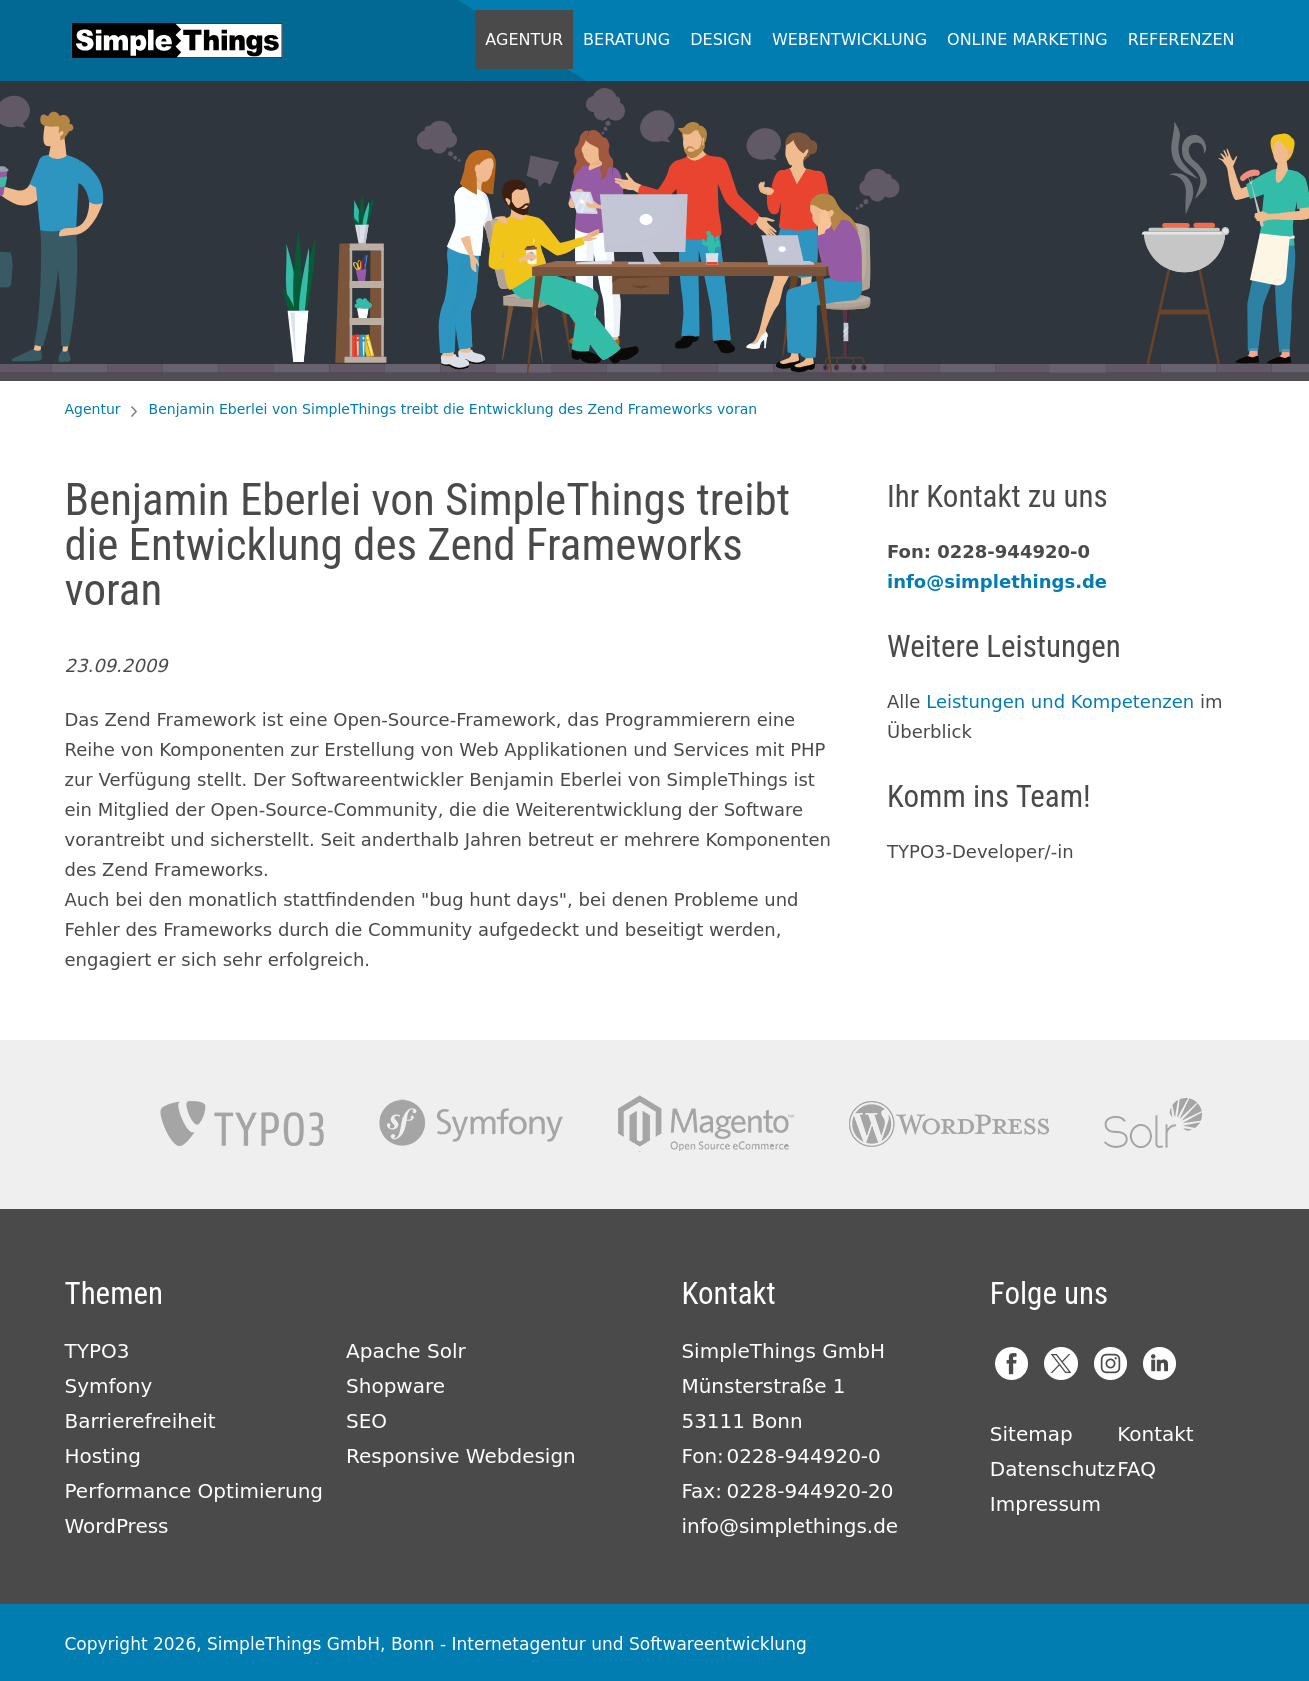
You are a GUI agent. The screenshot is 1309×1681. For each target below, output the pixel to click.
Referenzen (1181, 39)
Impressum (1045, 1504)
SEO (366, 1421)
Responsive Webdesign (461, 1456)
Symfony (471, 1123)
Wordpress (949, 1123)
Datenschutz (1053, 1469)
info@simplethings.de (997, 581)
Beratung (626, 39)
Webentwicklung (849, 39)
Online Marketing (1027, 39)
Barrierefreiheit (140, 1421)
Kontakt (1155, 1434)
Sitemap (1031, 1434)
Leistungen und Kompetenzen (1060, 701)
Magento (706, 1123)
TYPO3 (242, 1123)
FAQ (1136, 1469)
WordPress (117, 1526)
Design (721, 39)
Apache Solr (1153, 1123)
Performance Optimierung (194, 1491)
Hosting (103, 1456)
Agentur (524, 39)
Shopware (395, 1386)
